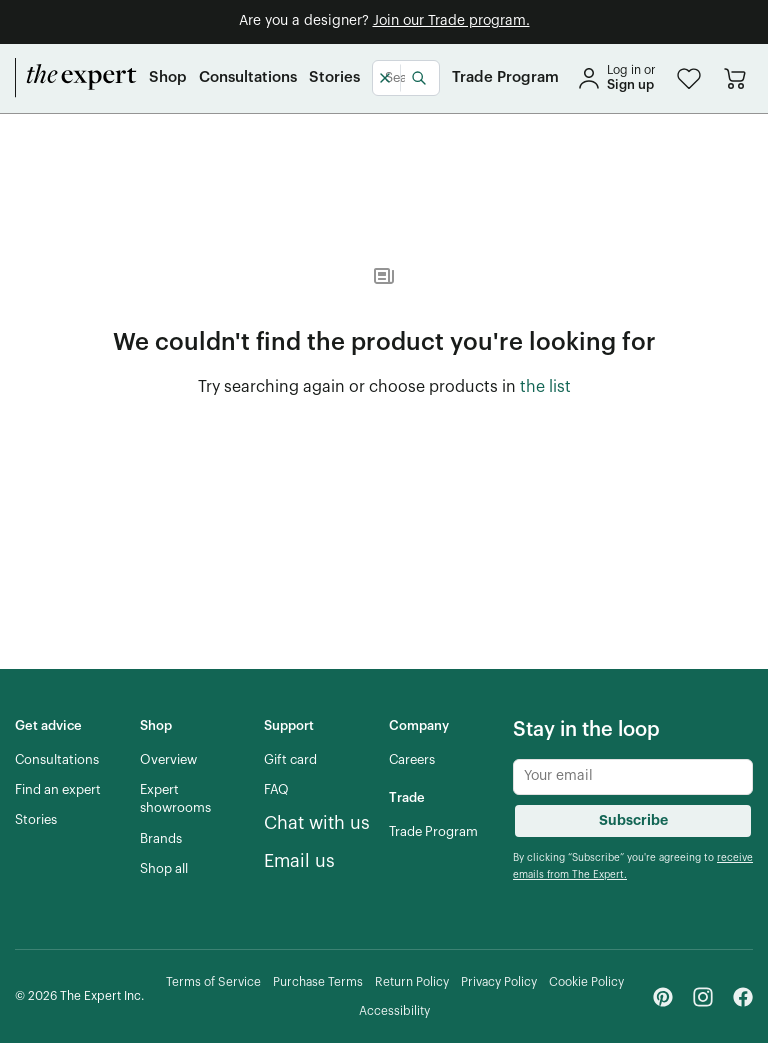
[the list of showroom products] (545, 388)
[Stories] (334, 78)
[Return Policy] (412, 982)
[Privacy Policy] (499, 982)
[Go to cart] (735, 78)
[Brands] (161, 839)
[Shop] (168, 78)
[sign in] (616, 78)
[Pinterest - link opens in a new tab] (663, 997)
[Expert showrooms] (194, 799)
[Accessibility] (394, 1011)
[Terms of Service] (213, 982)
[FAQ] (276, 790)
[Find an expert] (58, 790)
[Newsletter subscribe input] (633, 777)
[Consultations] (248, 78)
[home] (76, 78)
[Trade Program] (505, 78)
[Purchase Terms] (318, 982)
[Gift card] (290, 760)
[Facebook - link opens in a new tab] (743, 997)
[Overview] (168, 760)
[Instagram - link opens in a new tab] (703, 997)
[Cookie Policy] (586, 982)
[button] (689, 78)
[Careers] (412, 760)
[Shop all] (164, 869)
